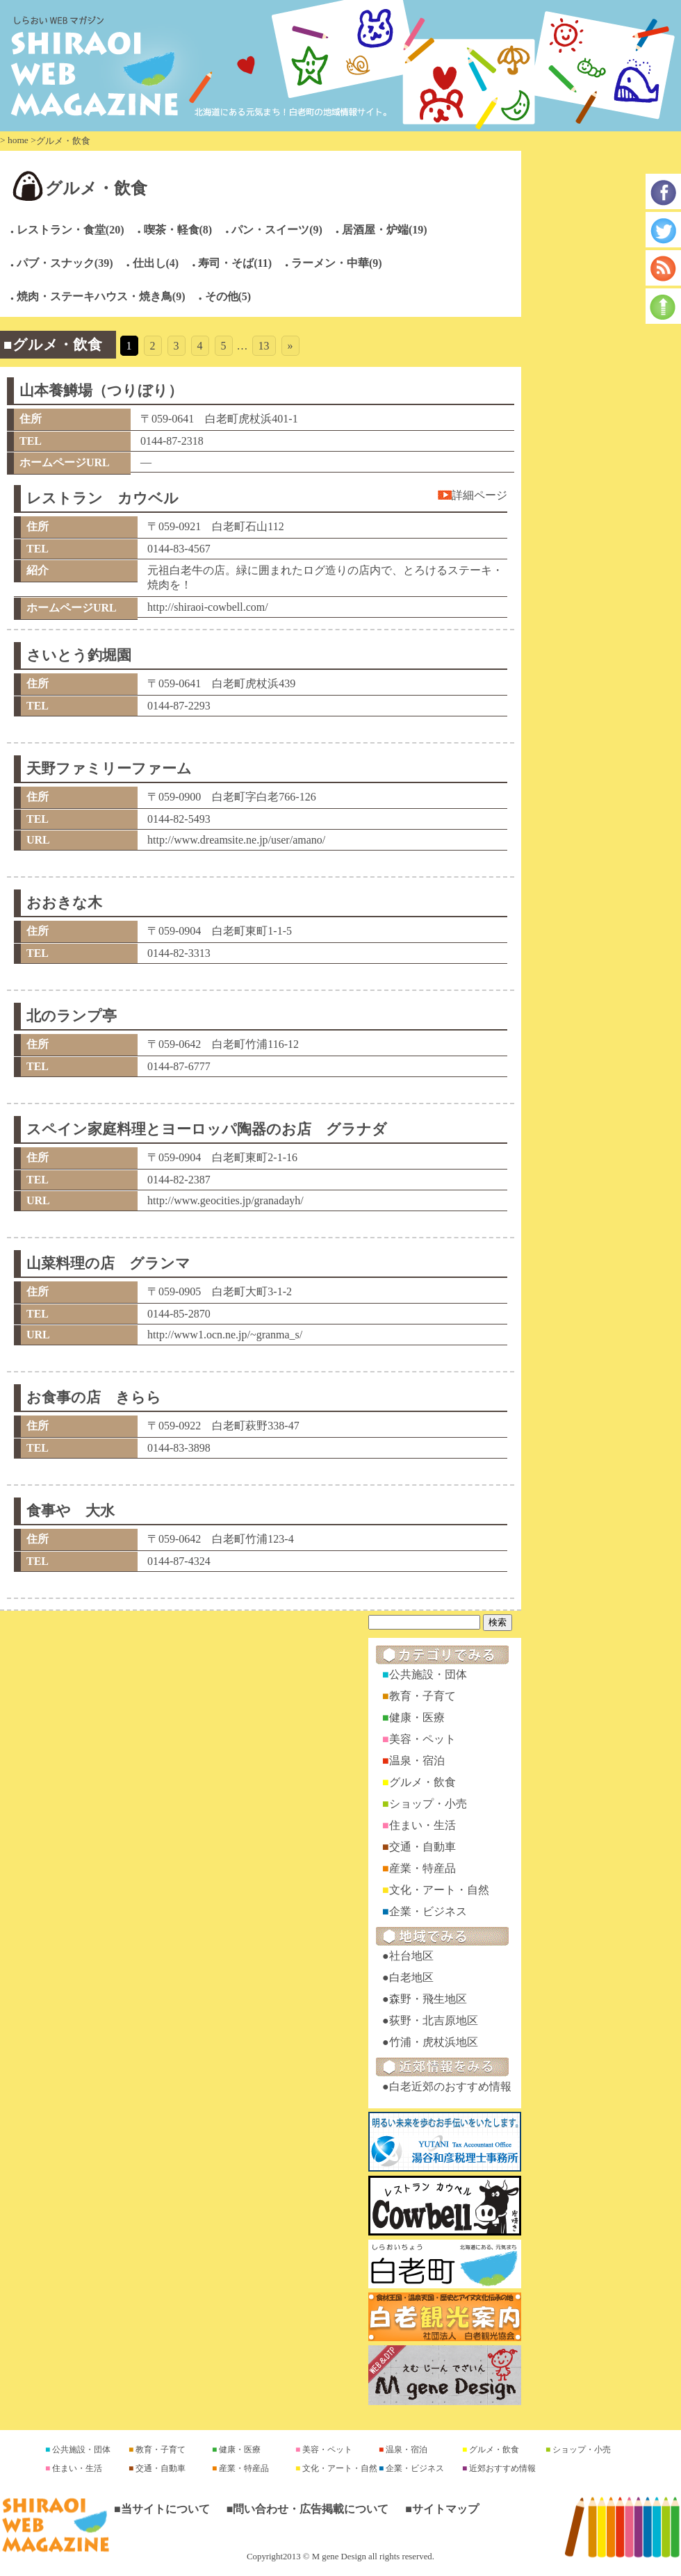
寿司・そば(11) (235, 263)
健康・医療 (417, 1717)
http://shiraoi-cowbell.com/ (207, 607)
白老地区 (411, 1977)
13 (264, 346)
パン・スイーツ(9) (276, 230)
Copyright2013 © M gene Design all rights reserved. (340, 2556)
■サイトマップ (442, 2509)
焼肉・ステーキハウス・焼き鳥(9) (101, 296)
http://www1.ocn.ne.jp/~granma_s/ (224, 1334)
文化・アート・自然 (439, 1890)
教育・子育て (422, 1696)
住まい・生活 (422, 1825)
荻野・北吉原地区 (433, 2020)
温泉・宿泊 (417, 1760)
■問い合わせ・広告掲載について (308, 2509)
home (18, 140)
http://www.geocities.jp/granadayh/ (225, 1200)
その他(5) (228, 296)
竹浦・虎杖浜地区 (433, 2042)
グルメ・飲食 (96, 188)
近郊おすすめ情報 (501, 2468)
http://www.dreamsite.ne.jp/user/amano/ (236, 840)
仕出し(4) (156, 263)
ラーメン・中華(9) (336, 263)
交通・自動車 (422, 1847)
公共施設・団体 (428, 1674)
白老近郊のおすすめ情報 (450, 2086)
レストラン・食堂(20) (70, 230)
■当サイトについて (162, 2509)
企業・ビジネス (428, 1911)
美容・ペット (422, 1739)
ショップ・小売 (428, 1804)
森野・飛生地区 (428, 1999)
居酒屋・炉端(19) (384, 230)
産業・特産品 (422, 1868)
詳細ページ (479, 495)
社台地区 (411, 1956)
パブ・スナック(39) (65, 263)
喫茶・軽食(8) (178, 230)
